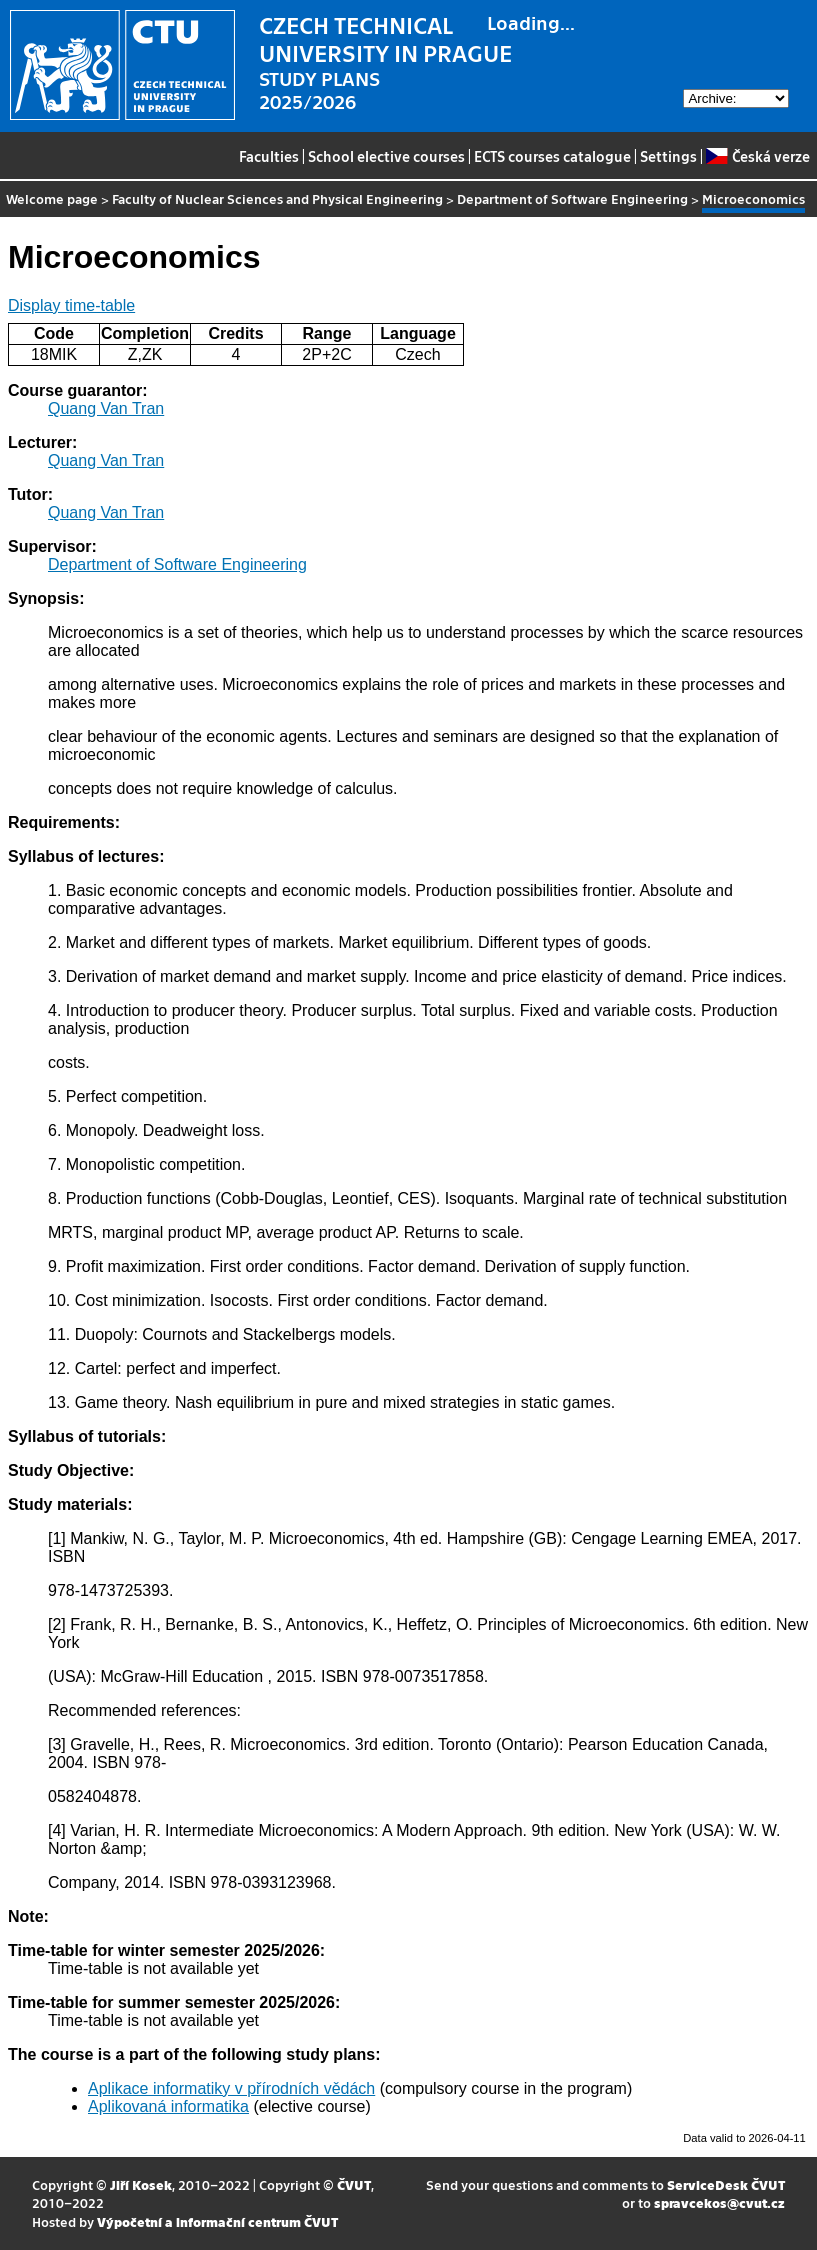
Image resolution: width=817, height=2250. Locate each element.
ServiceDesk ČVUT (726, 2184)
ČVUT (354, 2184)
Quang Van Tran (106, 408)
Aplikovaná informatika (168, 2106)
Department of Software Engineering (572, 198)
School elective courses (386, 156)
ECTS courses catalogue (552, 156)
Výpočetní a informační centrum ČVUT (217, 2221)
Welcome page (52, 198)
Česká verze (757, 156)
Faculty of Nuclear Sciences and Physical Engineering (277, 198)
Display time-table (71, 305)
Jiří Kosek (141, 2184)
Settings (668, 156)
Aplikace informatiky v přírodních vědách (231, 2088)
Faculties (269, 156)
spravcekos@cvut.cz (719, 2202)
